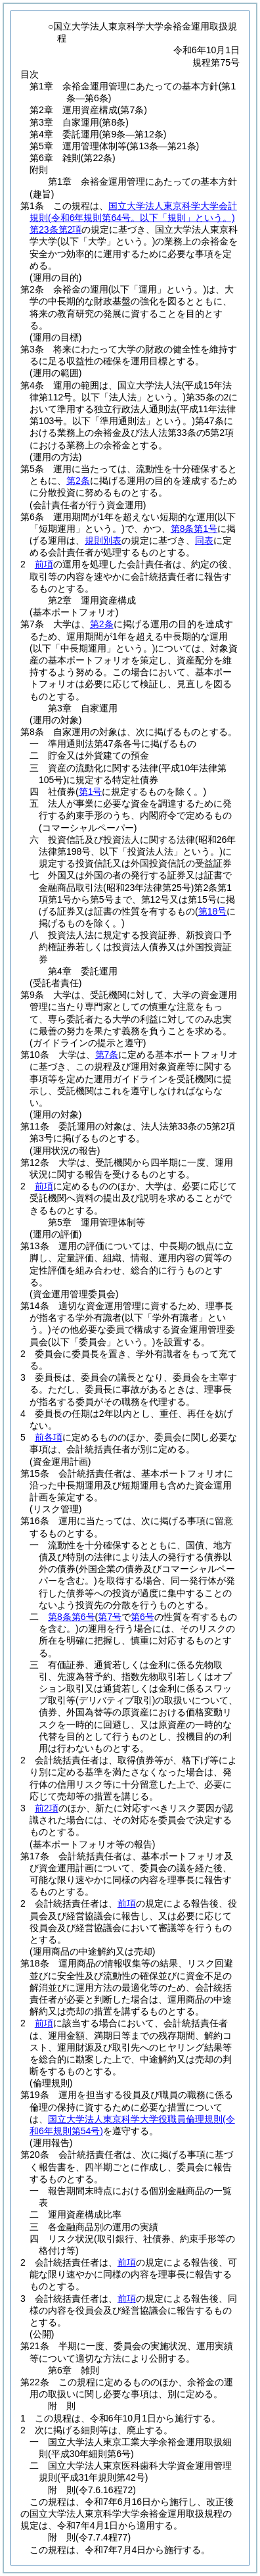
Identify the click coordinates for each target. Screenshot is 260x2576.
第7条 (107, 1054)
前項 (44, 564)
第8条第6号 (71, 1616)
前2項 (46, 1808)
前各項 (48, 1437)
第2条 (78, 480)
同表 (204, 540)
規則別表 (103, 540)
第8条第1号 (194, 528)
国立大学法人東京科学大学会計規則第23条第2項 (133, 218)
